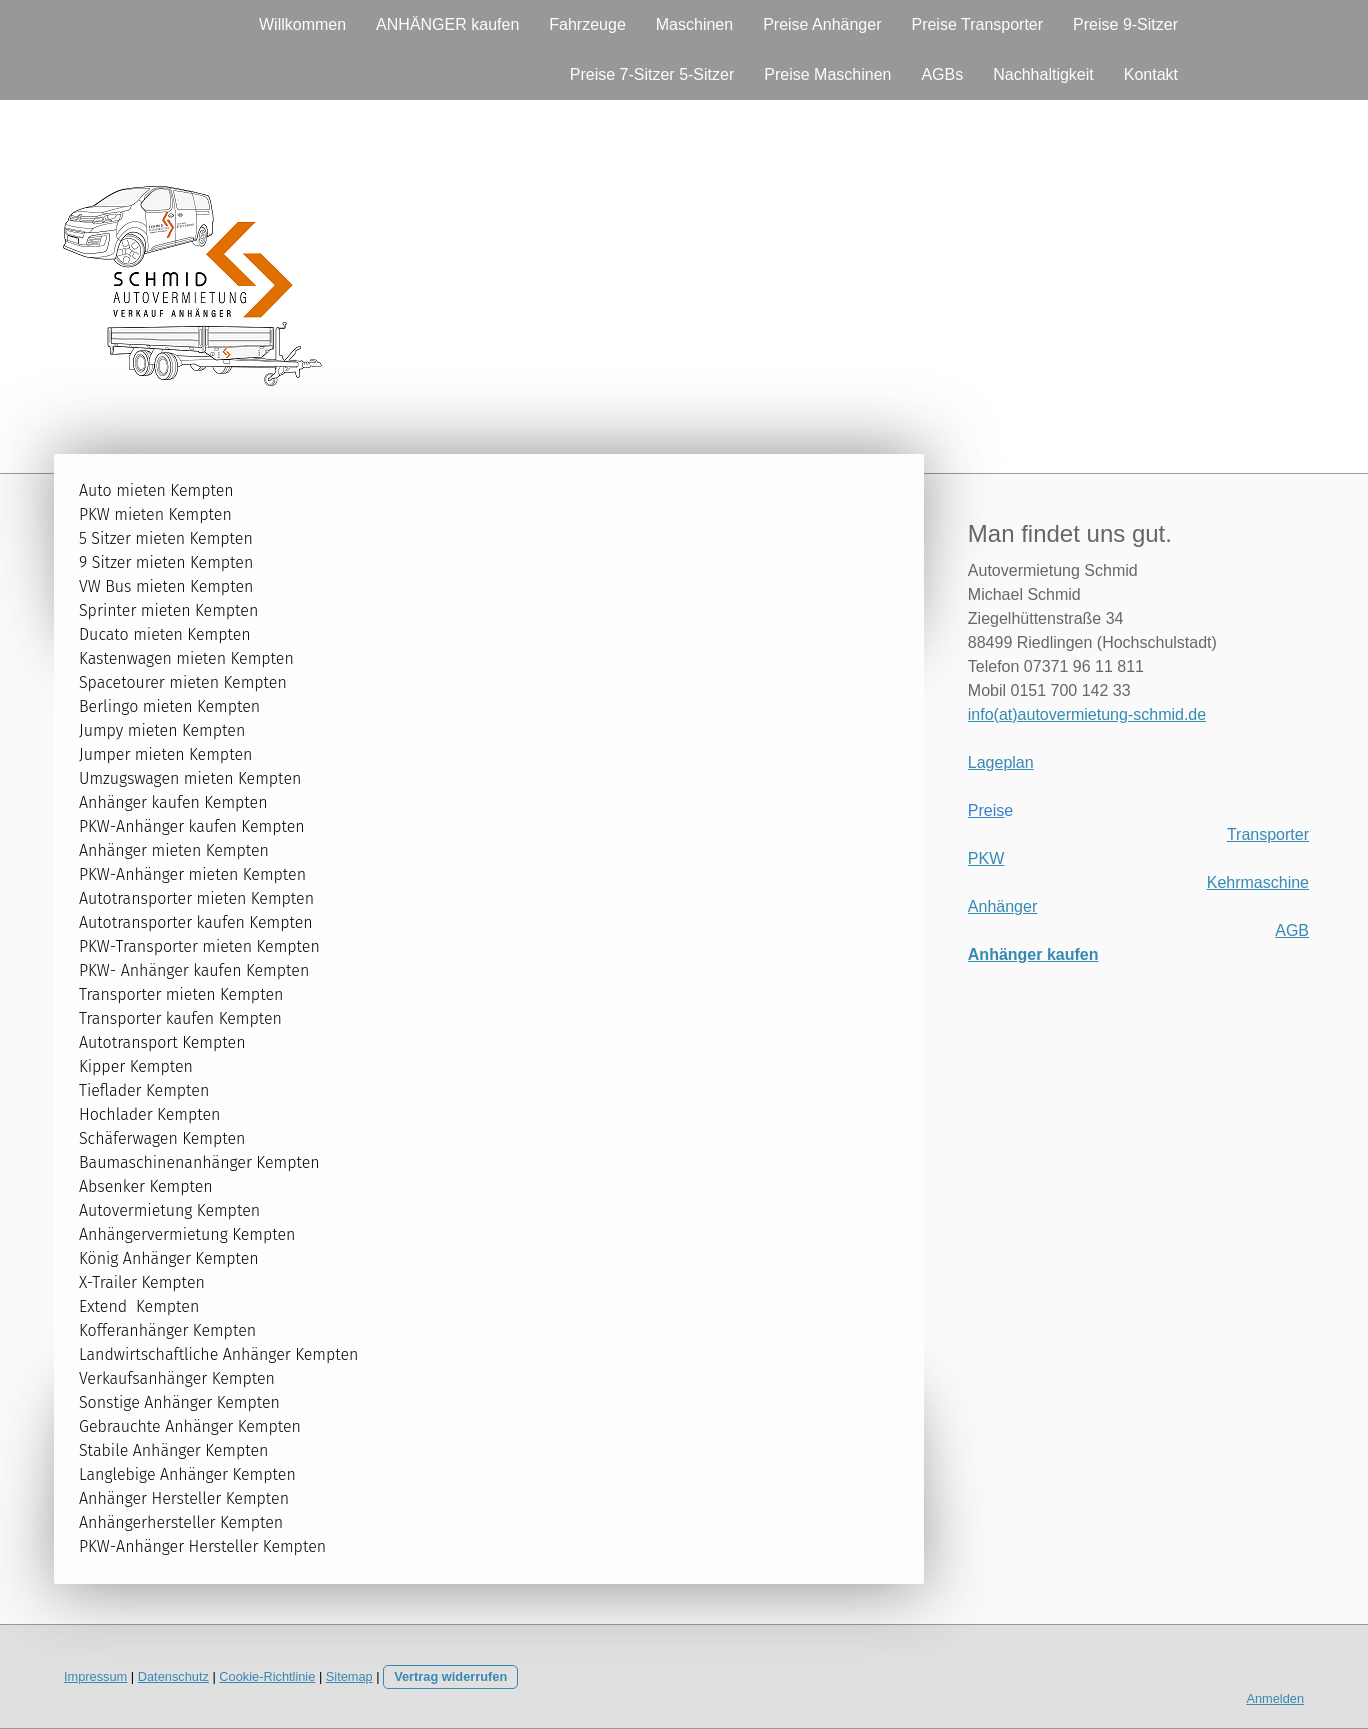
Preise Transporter (977, 24)
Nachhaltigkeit (1043, 74)
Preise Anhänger (822, 24)
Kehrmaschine (1258, 882)
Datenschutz (173, 1676)
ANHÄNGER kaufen (447, 24)
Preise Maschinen (827, 74)
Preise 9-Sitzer (1125, 24)
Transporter (1268, 834)
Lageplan (1001, 762)
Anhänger (1002, 906)
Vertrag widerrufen (450, 1676)
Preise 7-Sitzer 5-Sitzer (652, 74)
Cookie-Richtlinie (267, 1676)
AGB (1292, 930)
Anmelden (1275, 1698)
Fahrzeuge (587, 24)
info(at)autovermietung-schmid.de (1087, 714)
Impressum (95, 1676)
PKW (986, 858)
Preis (986, 810)
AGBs (942, 74)
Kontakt (1151, 74)
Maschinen (694, 24)
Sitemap (349, 1676)
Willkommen (302, 24)
